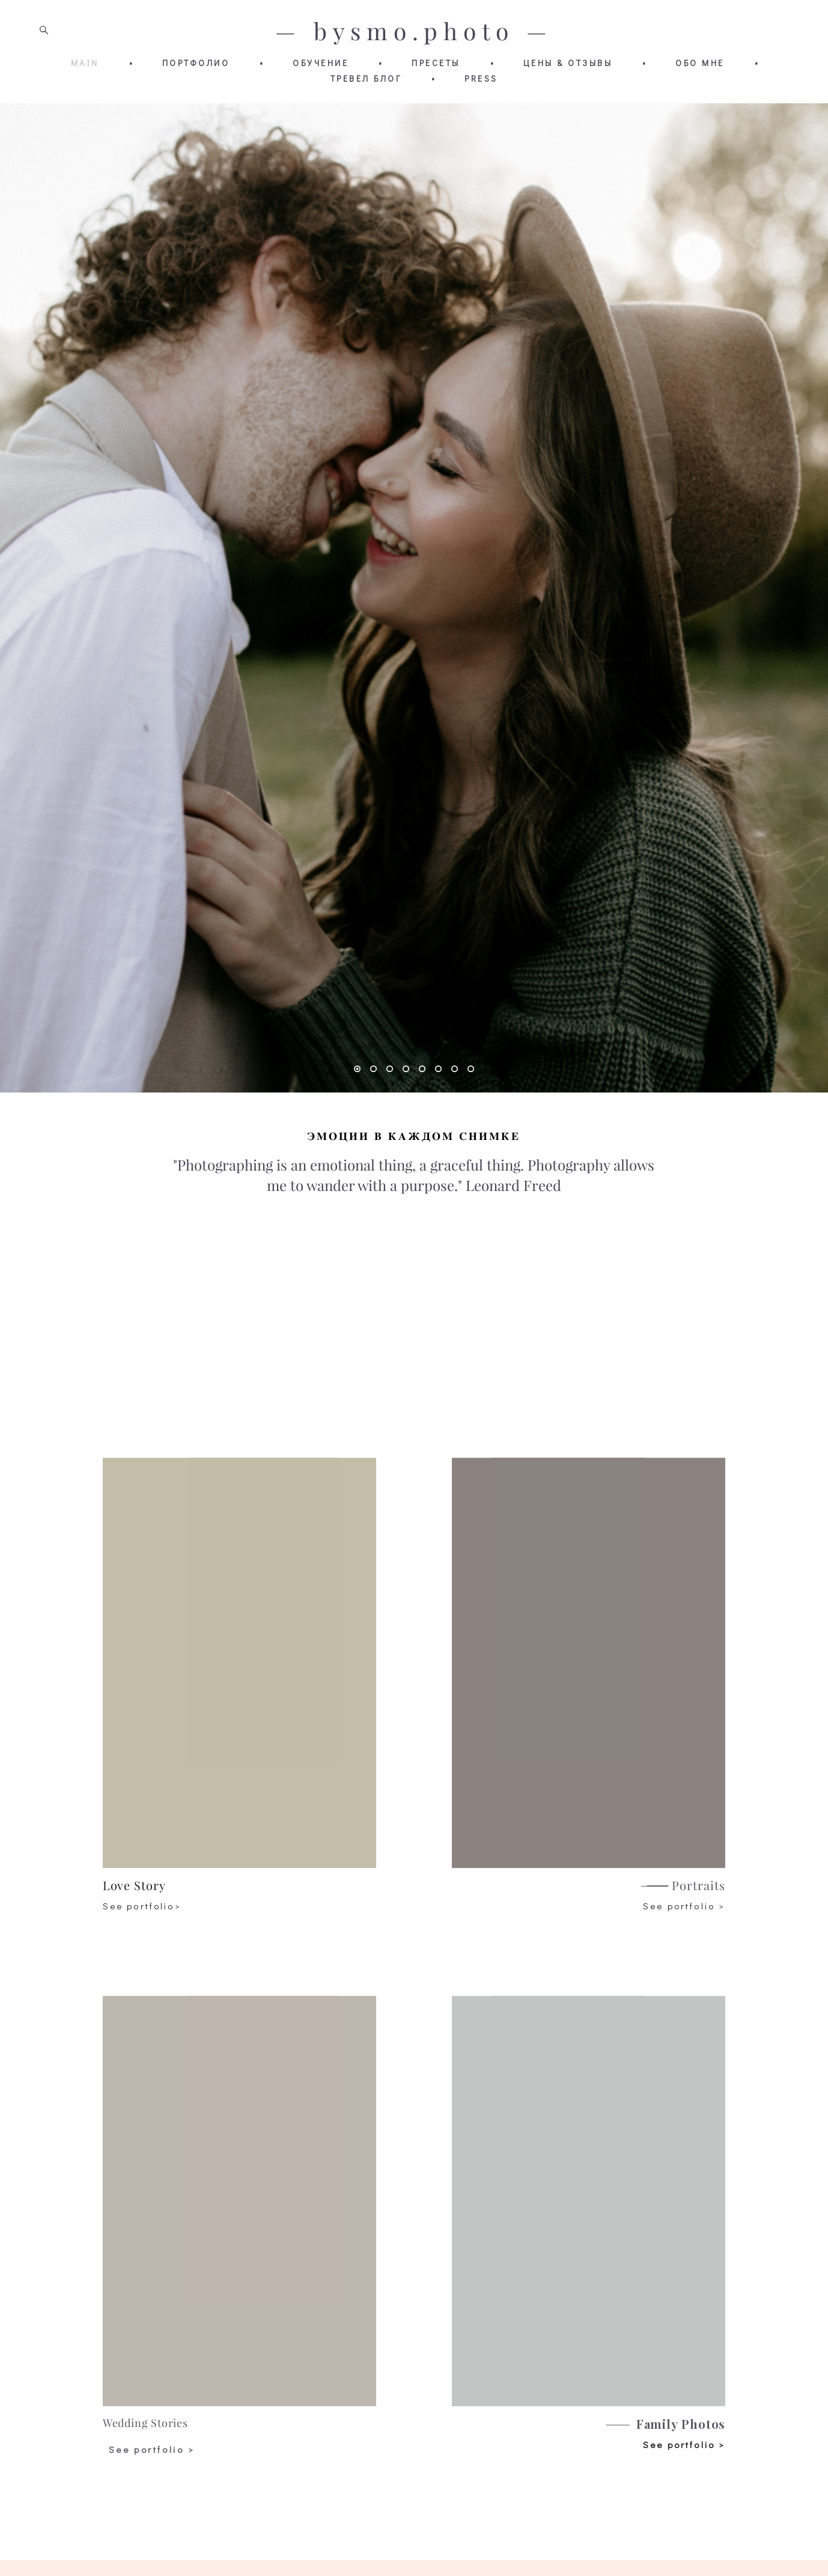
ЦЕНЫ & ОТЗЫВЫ (568, 63)
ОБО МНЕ (700, 63)
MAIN (85, 63)
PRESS (481, 78)
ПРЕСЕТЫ (436, 63)
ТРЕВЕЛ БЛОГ (366, 78)
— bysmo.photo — (413, 31)
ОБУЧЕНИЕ (321, 63)
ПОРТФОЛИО (196, 63)
